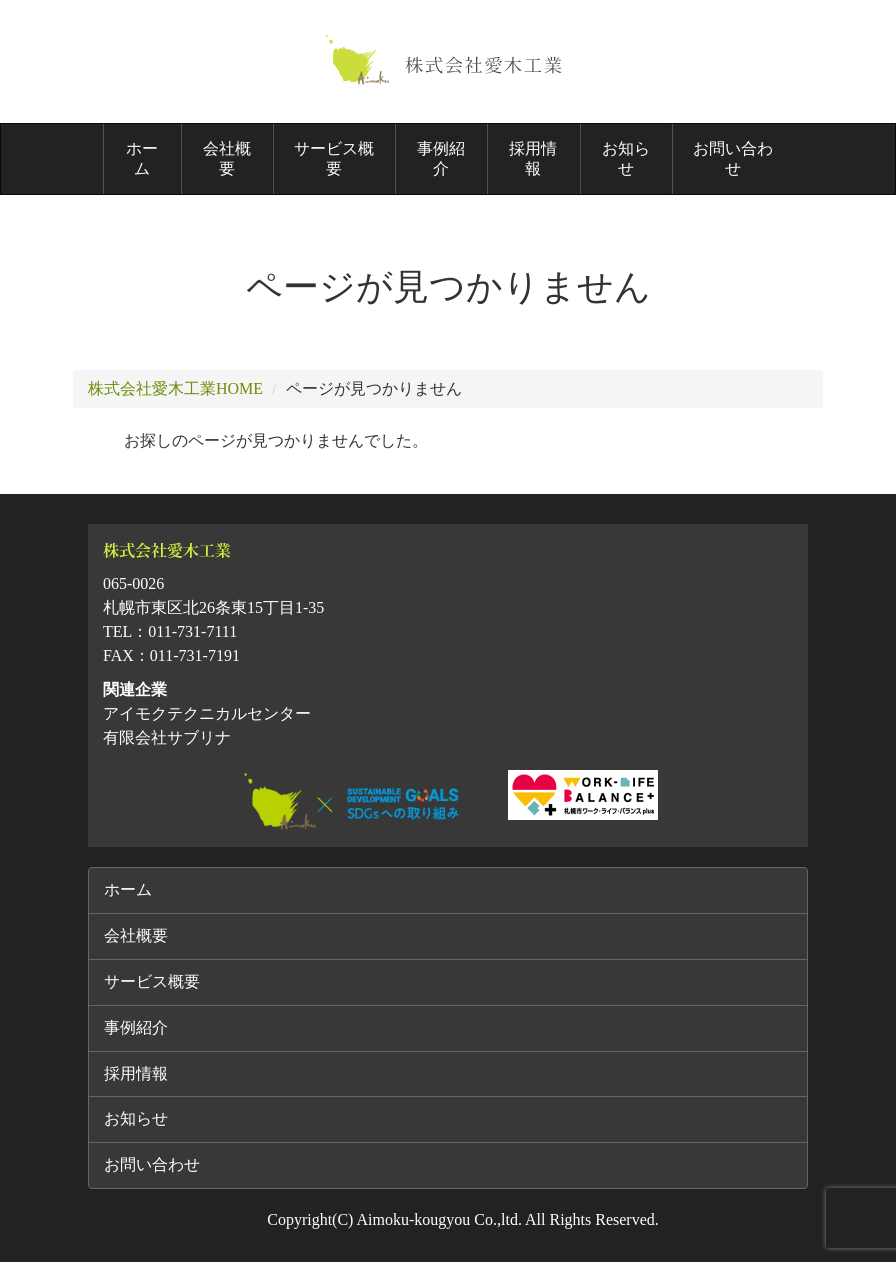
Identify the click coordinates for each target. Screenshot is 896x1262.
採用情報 (533, 158)
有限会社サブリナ (167, 737)
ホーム (142, 158)
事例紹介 (441, 158)
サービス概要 (334, 158)
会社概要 (227, 158)
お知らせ (626, 158)
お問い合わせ (733, 158)
